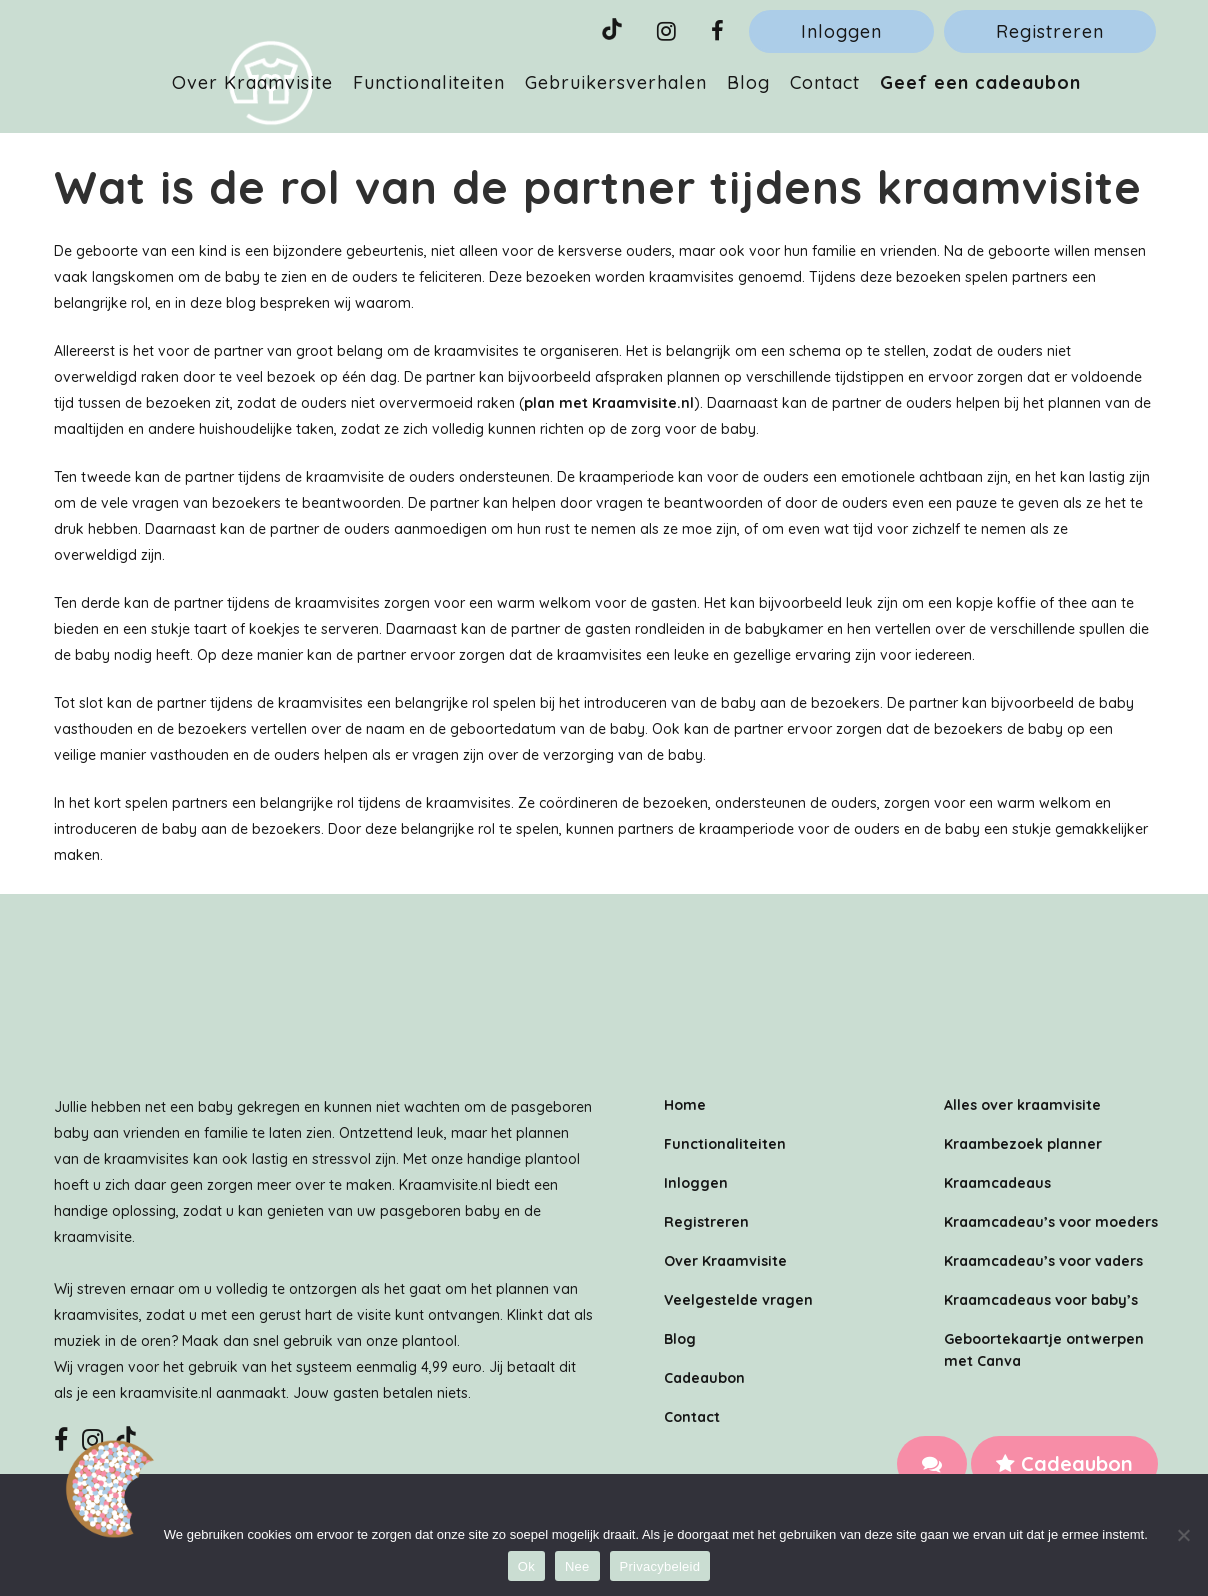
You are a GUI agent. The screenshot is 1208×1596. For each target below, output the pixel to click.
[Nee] (1183, 1535)
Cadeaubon (1064, 1463)
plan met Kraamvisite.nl (609, 403)
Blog (680, 1339)
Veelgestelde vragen (738, 1300)
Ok (526, 1566)
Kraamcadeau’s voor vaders (1043, 1261)
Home (685, 1105)
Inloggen (841, 31)
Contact (692, 1417)
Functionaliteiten (725, 1144)
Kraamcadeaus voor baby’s (1041, 1300)
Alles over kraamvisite (1022, 1105)
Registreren (1050, 31)
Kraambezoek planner (1023, 1144)
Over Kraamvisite (725, 1261)
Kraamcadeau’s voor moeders (1051, 1222)
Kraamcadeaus (997, 1183)
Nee (577, 1566)
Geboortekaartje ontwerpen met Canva (1044, 1350)
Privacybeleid (660, 1566)
